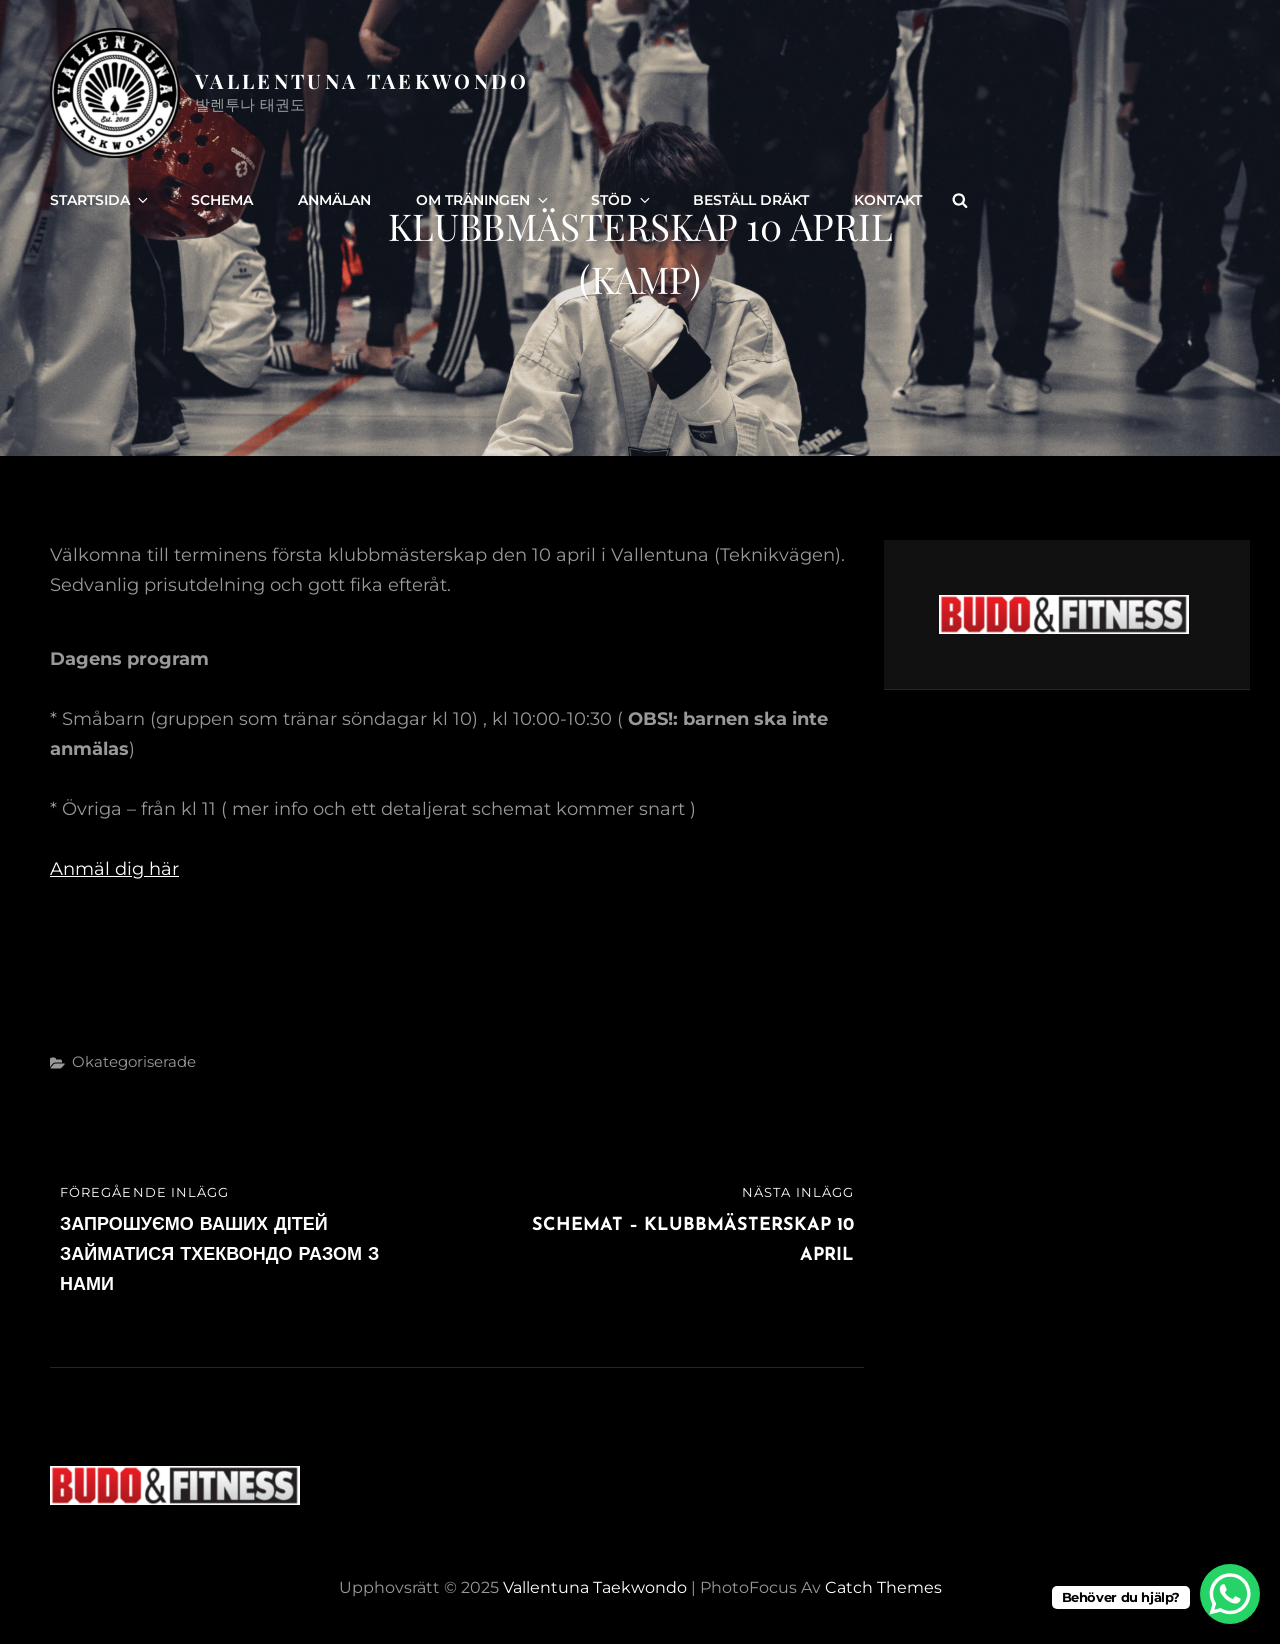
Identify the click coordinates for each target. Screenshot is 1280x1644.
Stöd (622, 200)
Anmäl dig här (114, 869)
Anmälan (334, 200)
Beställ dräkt (751, 200)
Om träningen (483, 200)
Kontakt (888, 200)
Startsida (100, 200)
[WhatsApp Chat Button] (1230, 1594)
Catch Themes (883, 1587)
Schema (222, 200)
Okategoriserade (134, 1061)
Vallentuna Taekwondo (362, 80)
